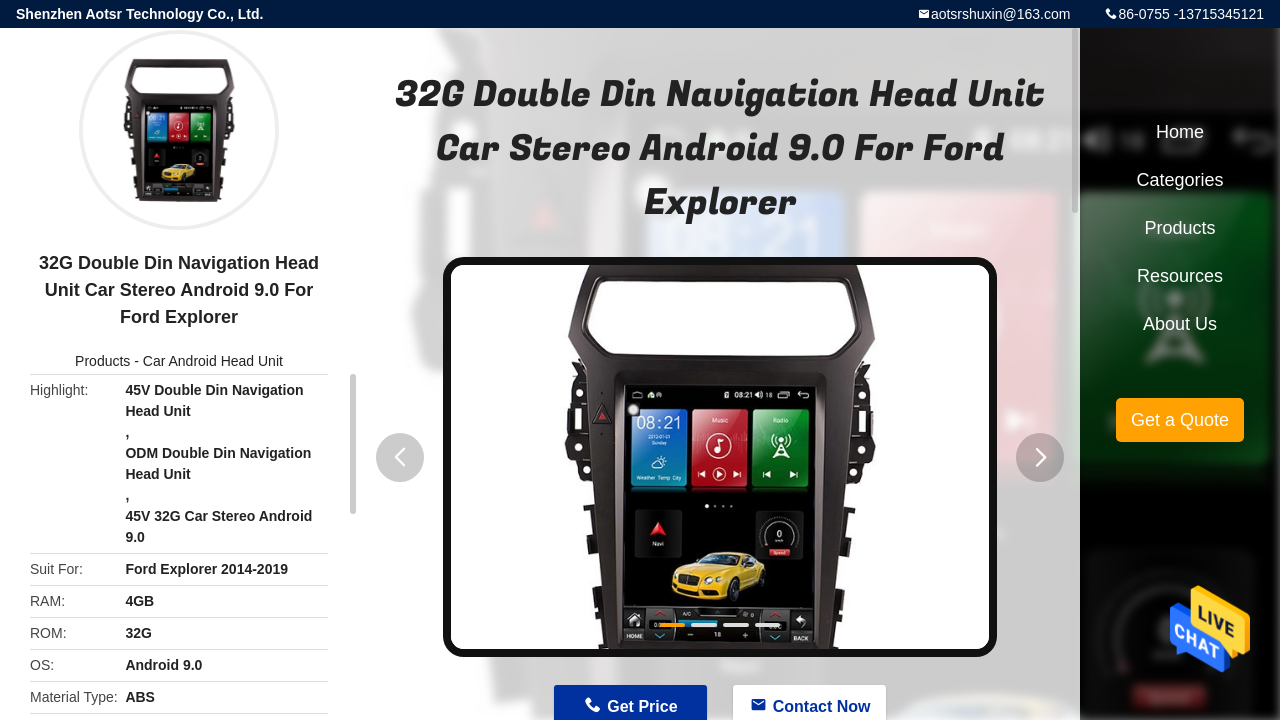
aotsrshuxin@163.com (1001, 14)
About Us (1180, 324)
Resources (1180, 276)
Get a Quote (1180, 420)
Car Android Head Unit (213, 361)
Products (102, 361)
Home (1180, 132)
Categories (1179, 180)
